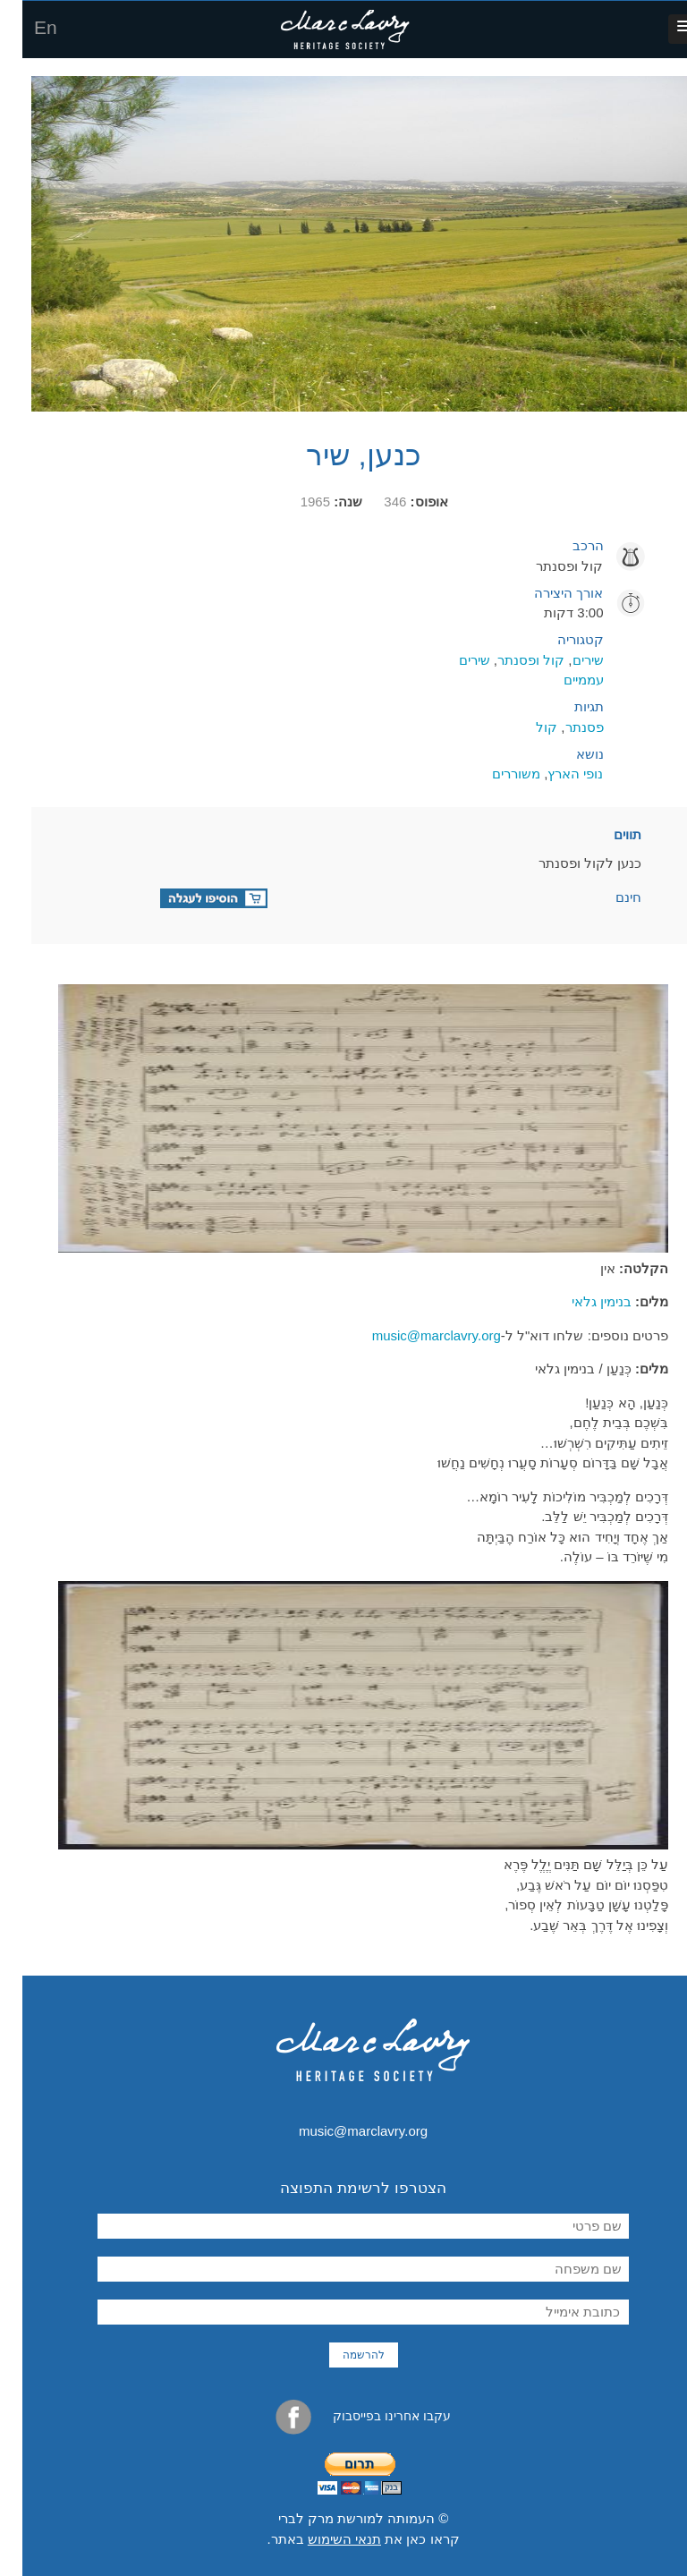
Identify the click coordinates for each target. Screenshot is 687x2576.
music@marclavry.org (414, 1335)
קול (524, 727)
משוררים (494, 773)
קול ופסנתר (508, 659)
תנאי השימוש (322, 2538)
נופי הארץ (553, 773)
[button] (663, 29)
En (23, 27)
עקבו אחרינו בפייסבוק (340, 2417)
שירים (565, 659)
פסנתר (562, 727)
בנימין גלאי (579, 1301)
